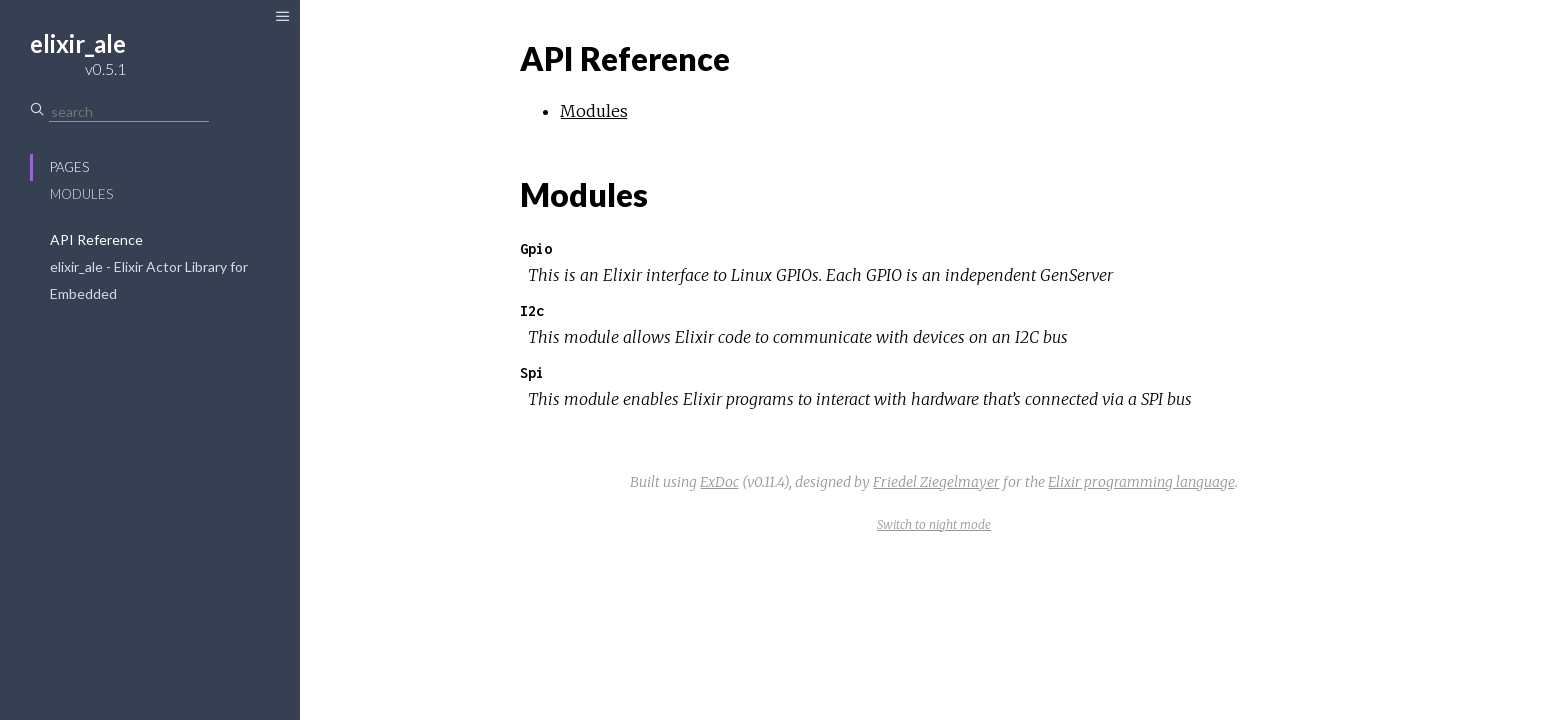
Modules (81, 194)
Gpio (536, 248)
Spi (532, 372)
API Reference (96, 239)
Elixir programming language (1141, 482)
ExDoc (719, 482)
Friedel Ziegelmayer (936, 482)
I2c (532, 310)
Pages (69, 167)
